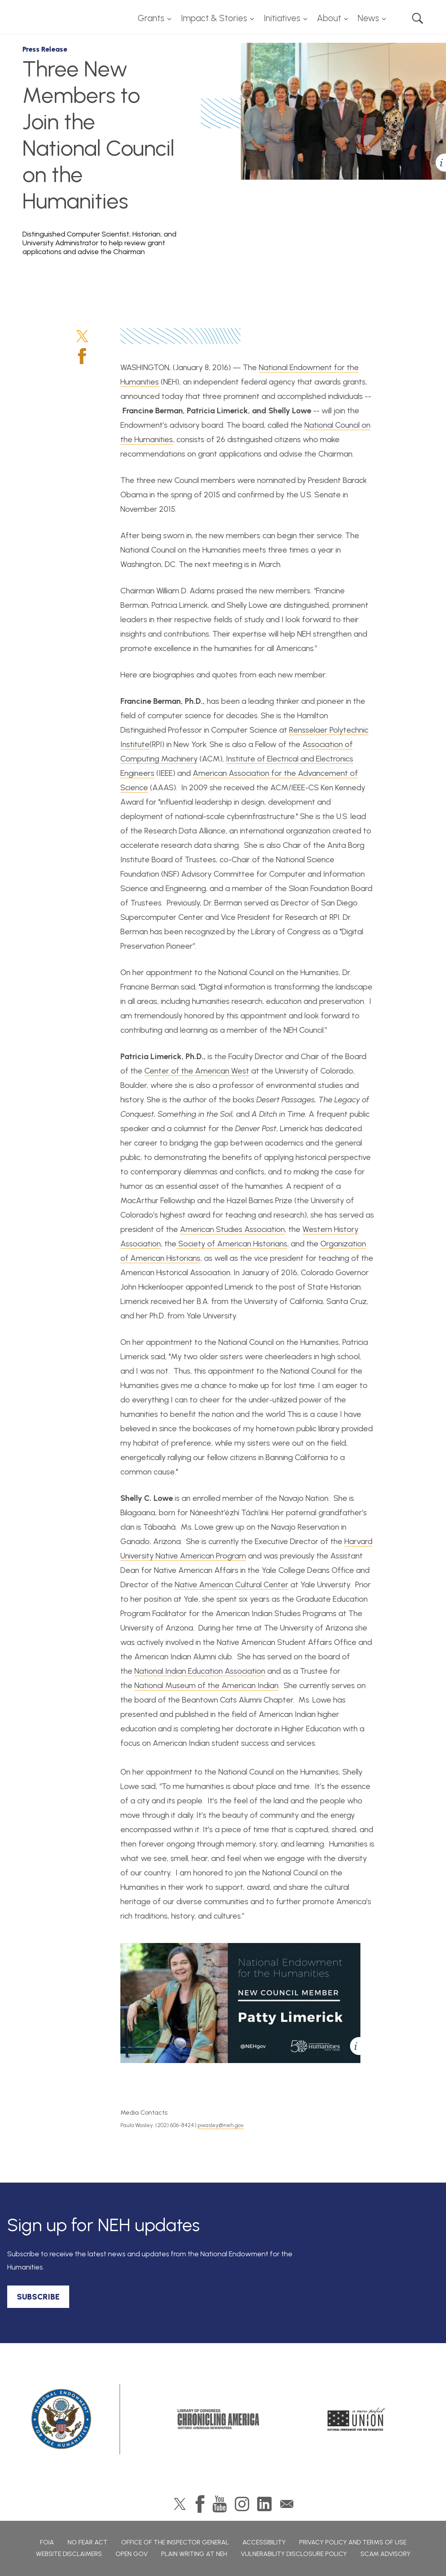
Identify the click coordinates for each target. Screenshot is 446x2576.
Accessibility (264, 2542)
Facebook (82, 356)
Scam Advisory (385, 2554)
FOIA (47, 2542)
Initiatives (282, 18)
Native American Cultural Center (231, 1584)
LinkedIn (264, 2504)
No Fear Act (88, 2542)
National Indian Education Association (199, 1671)
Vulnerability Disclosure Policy (294, 2554)
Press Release (44, 49)
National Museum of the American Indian (206, 1685)
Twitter (82, 336)
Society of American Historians (231, 1243)
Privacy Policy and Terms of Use (352, 2542)
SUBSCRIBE (38, 2297)
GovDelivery (287, 2504)
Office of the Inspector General (175, 2542)
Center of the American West (196, 1071)
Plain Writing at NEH (194, 2554)
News (368, 18)
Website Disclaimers (69, 2554)
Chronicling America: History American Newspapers (218, 2419)
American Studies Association (232, 1229)
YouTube (219, 2504)
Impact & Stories (214, 18)
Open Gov (132, 2554)
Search (418, 18)
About (329, 18)
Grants (151, 18)
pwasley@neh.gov (221, 2125)
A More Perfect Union (356, 2419)
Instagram (242, 2504)
